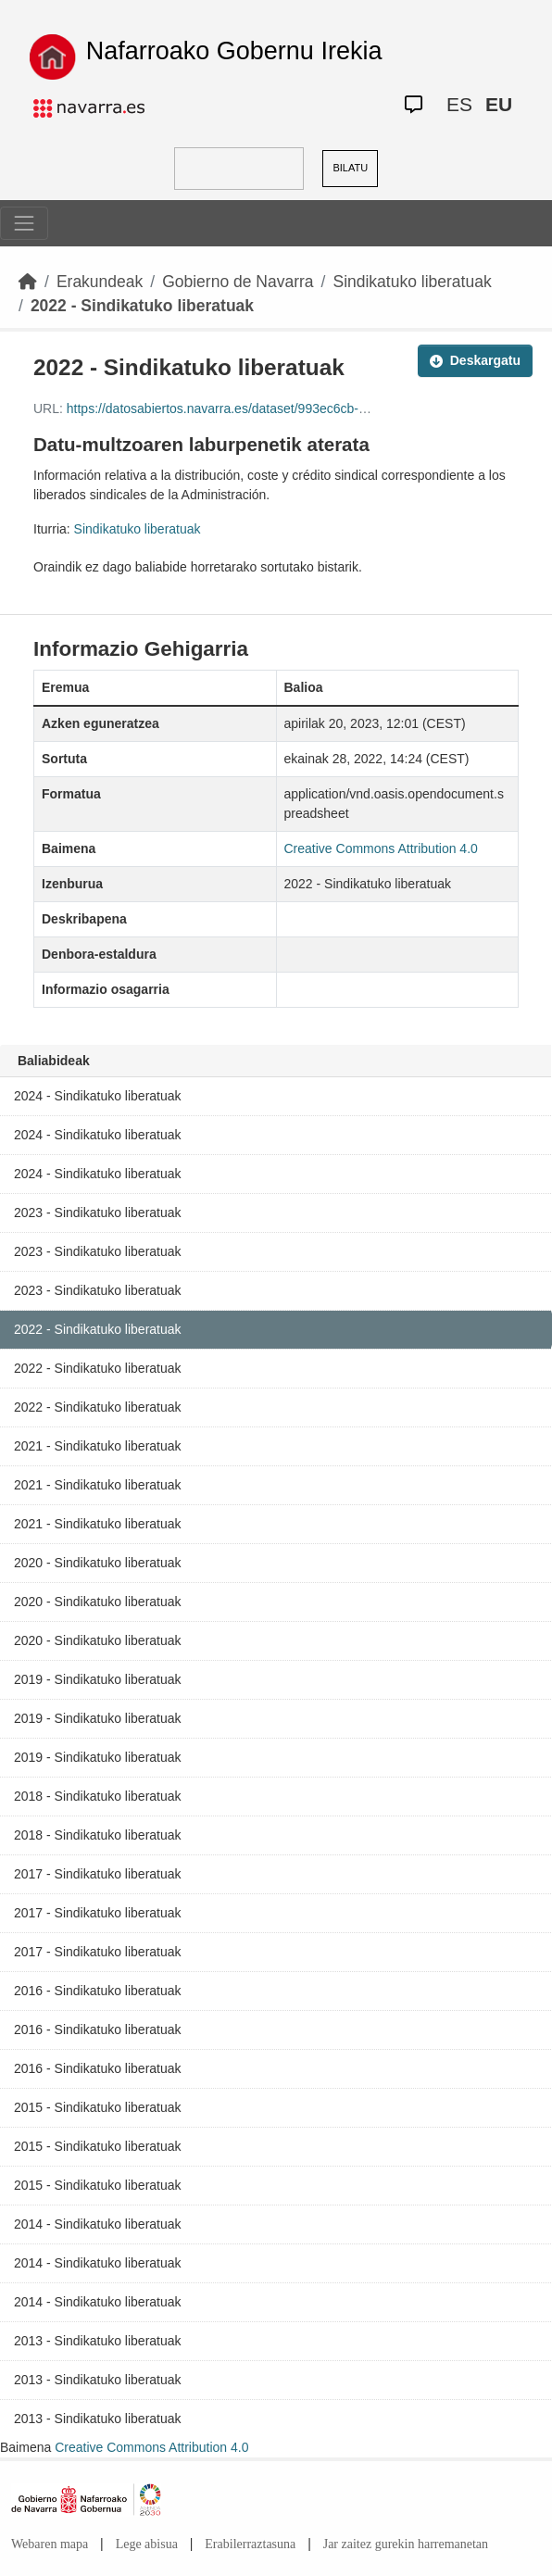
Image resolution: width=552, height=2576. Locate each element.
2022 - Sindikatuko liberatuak (142, 305)
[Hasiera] (28, 281)
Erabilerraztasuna (250, 2544)
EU (498, 104)
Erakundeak (99, 281)
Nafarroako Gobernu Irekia (234, 51)
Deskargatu (475, 360)
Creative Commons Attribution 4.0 (151, 2447)
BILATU (350, 167)
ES (459, 104)
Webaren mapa (49, 2544)
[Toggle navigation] (24, 223)
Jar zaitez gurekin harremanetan (405, 2544)
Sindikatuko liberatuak (411, 281)
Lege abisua (147, 2544)
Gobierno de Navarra (237, 281)
